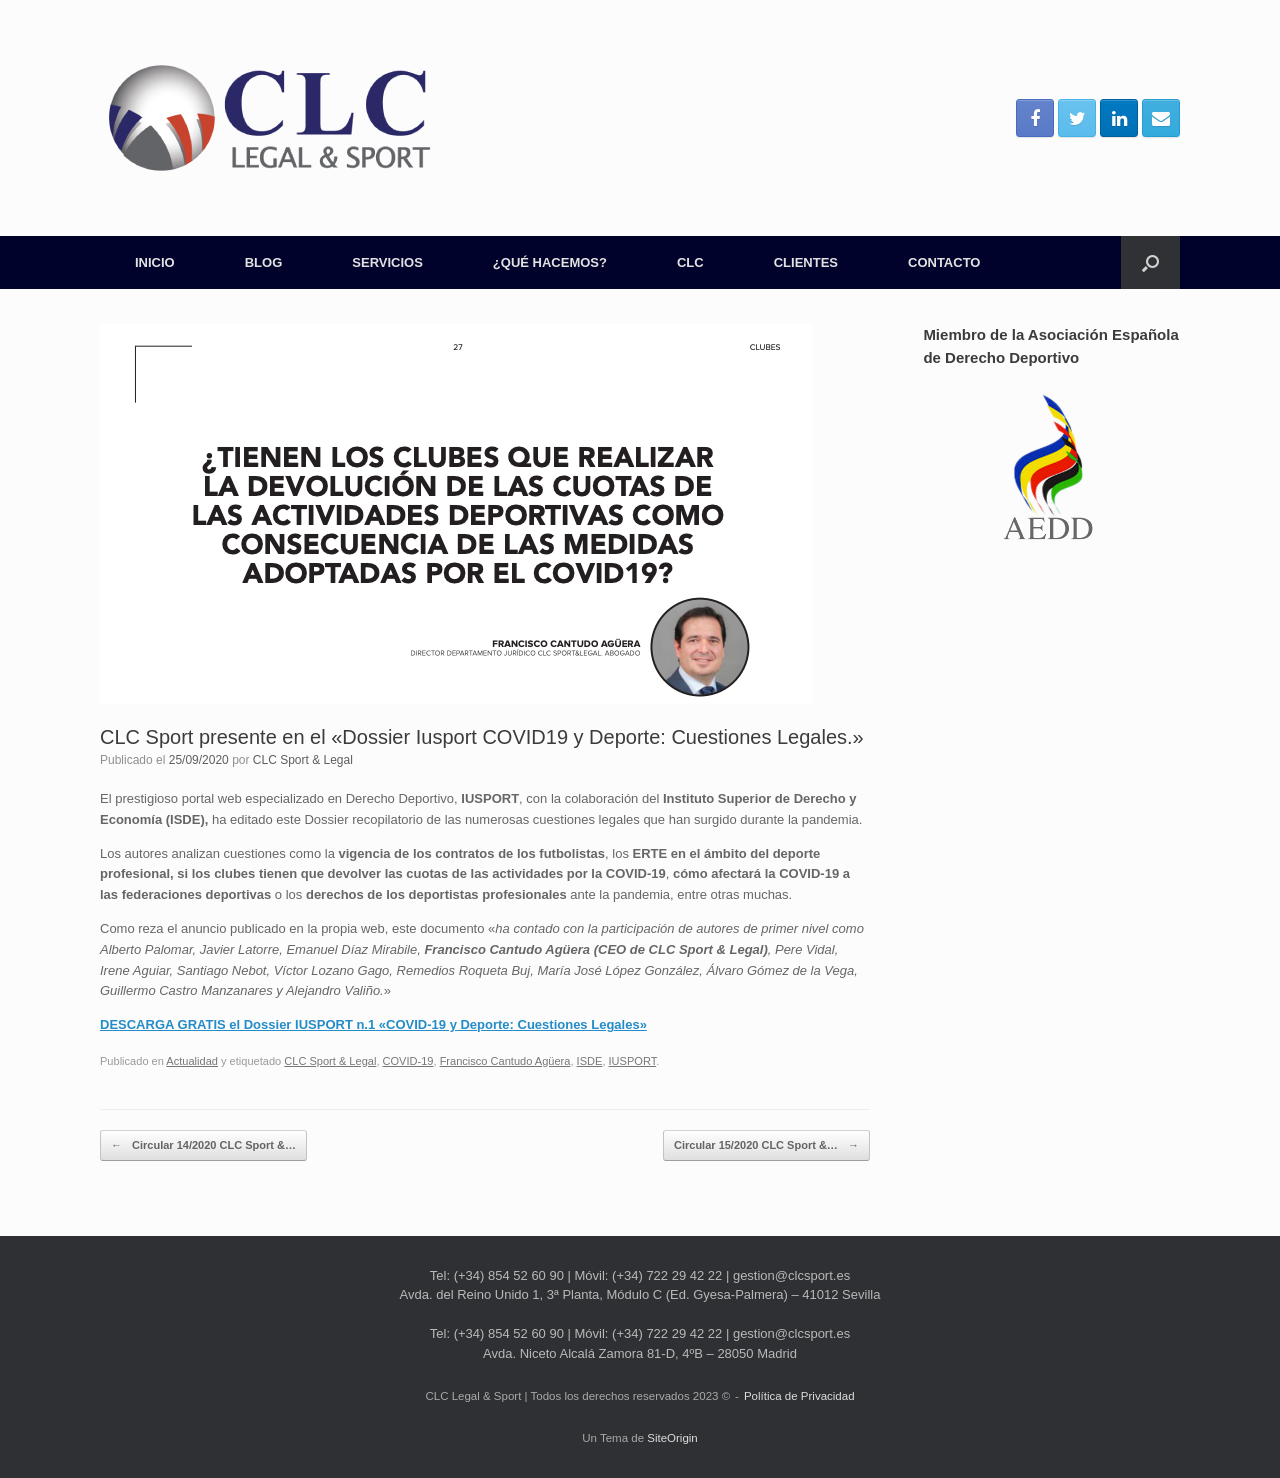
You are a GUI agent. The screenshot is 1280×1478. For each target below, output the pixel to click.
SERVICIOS (387, 262)
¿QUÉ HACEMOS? (550, 262)
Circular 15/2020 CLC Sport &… (766, 1145)
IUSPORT (633, 1061)
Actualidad (192, 1061)
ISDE (590, 1061)
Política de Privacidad (799, 1396)
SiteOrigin (672, 1438)
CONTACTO (944, 262)
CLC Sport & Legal (303, 760)
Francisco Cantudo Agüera (505, 1061)
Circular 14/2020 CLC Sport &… (203, 1145)
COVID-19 (408, 1061)
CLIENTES (806, 262)
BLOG (264, 262)
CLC (690, 262)
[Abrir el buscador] (1150, 262)
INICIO (155, 262)
